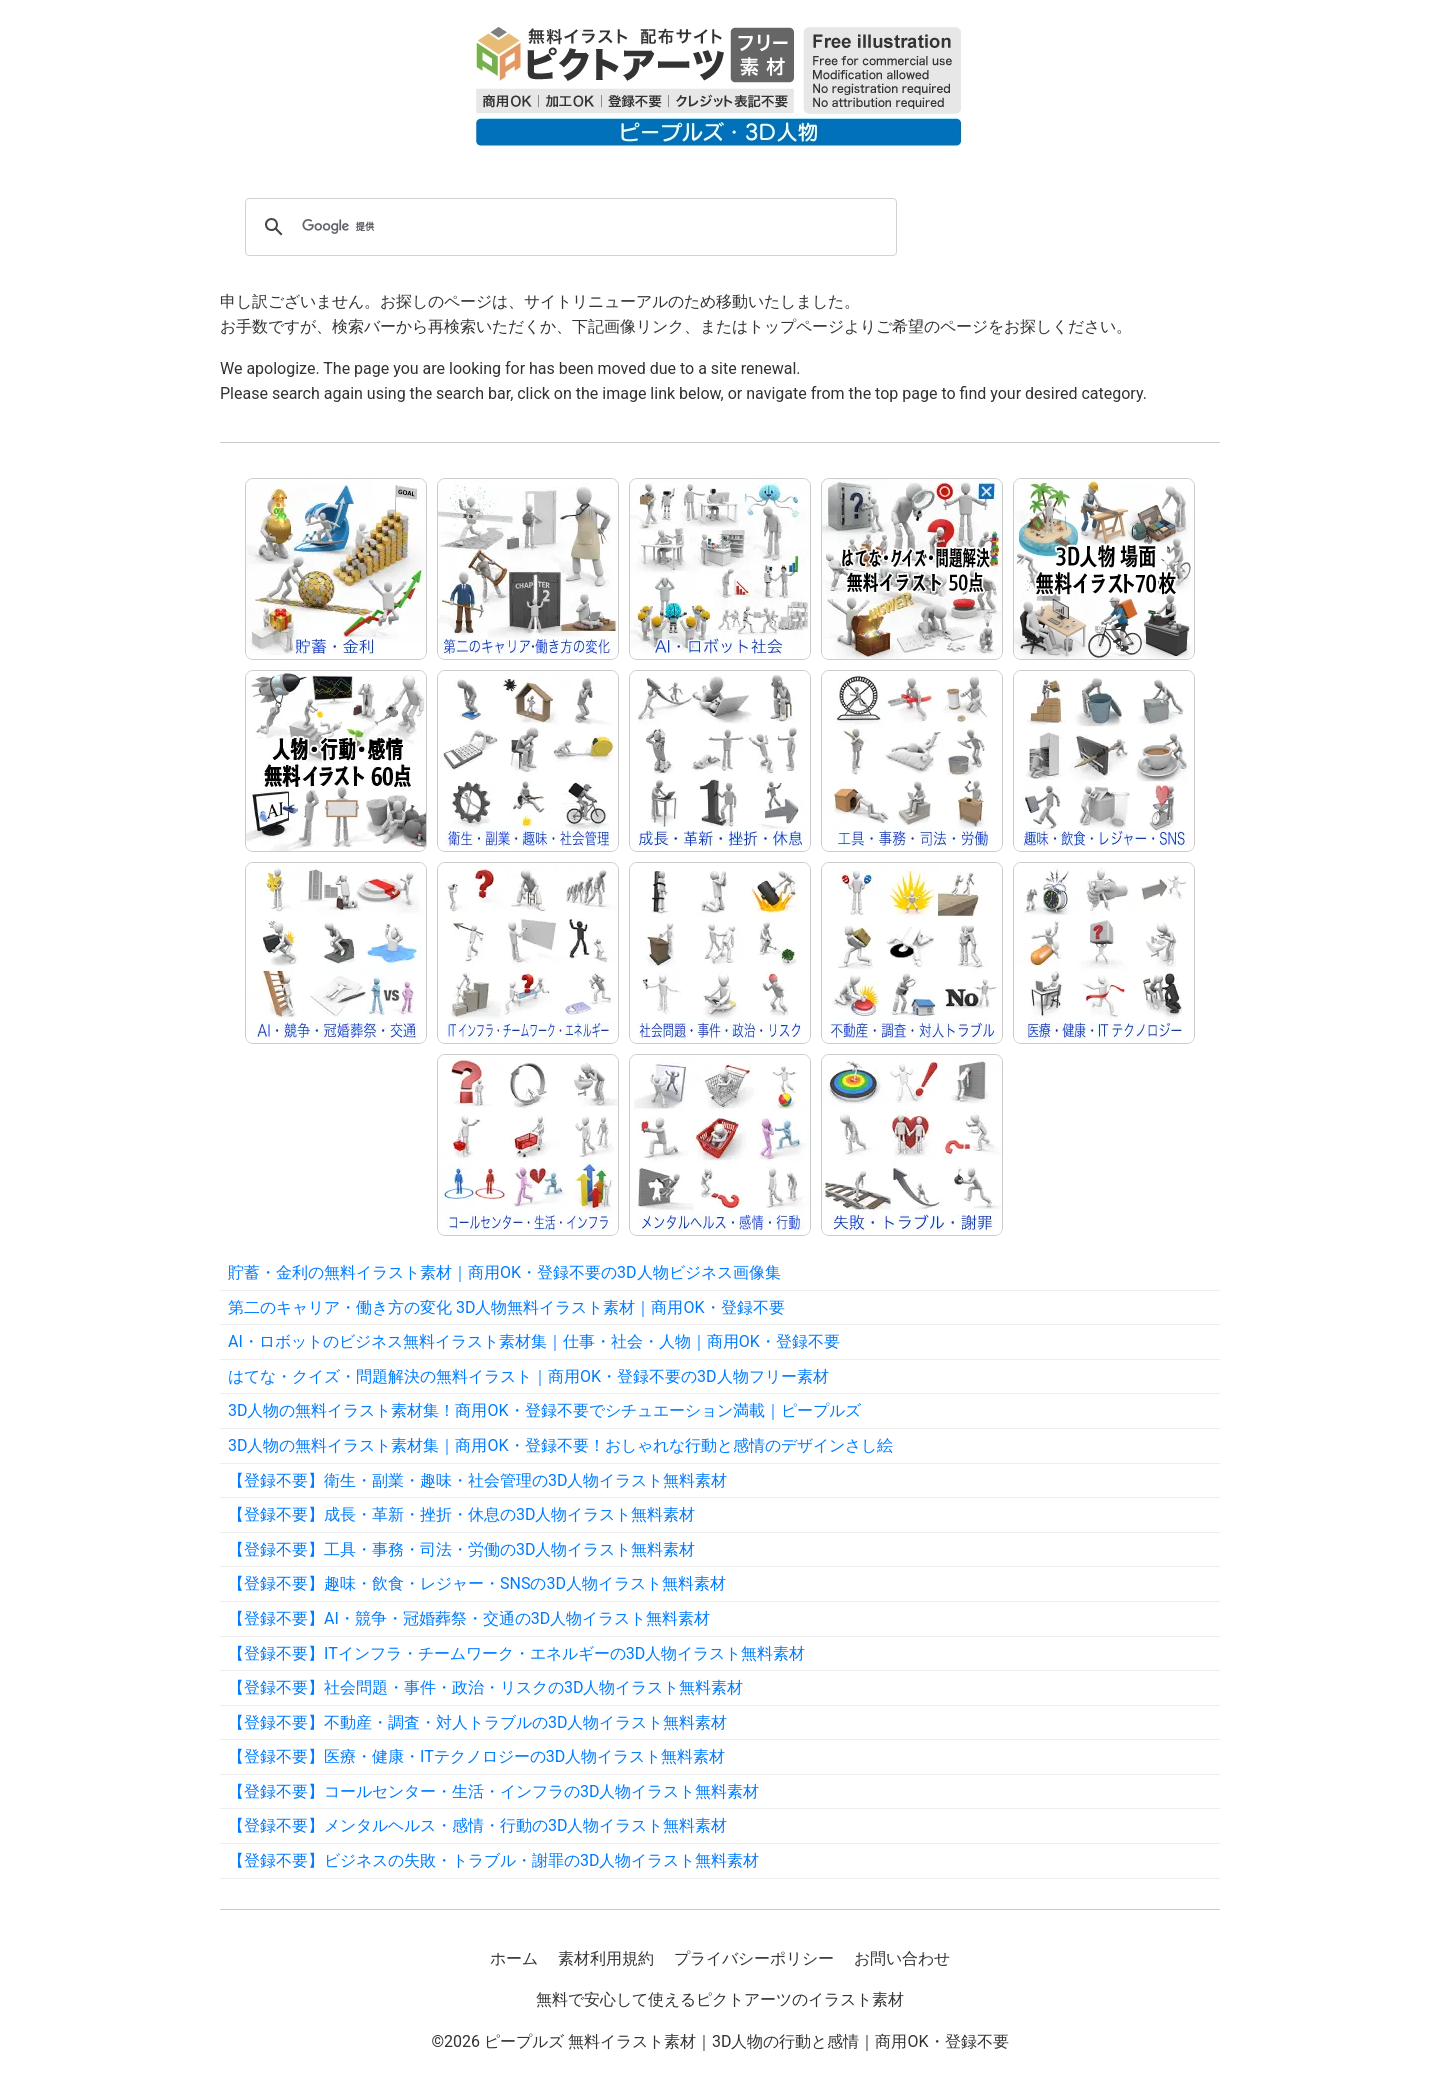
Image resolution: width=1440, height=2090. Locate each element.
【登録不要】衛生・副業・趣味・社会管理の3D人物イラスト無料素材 (478, 1480)
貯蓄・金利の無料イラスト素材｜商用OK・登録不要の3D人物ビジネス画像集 (504, 1272)
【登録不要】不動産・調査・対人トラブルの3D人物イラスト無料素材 (478, 1722)
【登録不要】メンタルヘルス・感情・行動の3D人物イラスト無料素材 (478, 1825)
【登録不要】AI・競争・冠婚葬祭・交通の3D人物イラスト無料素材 (469, 1618)
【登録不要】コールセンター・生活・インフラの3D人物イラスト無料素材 (494, 1791)
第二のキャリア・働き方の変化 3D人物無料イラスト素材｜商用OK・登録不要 (506, 1307)
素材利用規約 (606, 1958)
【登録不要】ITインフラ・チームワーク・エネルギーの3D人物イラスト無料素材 (516, 1653)
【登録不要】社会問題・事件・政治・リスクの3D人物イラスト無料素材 (486, 1687)
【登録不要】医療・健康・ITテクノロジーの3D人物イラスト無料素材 (476, 1756)
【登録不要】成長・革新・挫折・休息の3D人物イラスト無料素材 (462, 1514)
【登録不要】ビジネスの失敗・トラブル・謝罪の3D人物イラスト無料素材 (494, 1860)
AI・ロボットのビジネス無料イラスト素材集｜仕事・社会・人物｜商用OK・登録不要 (534, 1341)
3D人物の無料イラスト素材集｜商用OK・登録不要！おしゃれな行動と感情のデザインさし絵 (560, 1445)
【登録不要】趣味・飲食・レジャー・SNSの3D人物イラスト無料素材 (477, 1583)
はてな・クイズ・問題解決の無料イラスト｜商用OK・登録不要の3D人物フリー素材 (528, 1376)
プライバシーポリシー (754, 1958)
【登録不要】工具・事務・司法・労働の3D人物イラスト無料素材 (462, 1549)
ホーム (514, 1958)
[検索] (568, 227)
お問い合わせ (902, 1958)
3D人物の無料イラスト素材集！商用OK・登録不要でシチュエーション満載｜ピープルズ (544, 1410)
